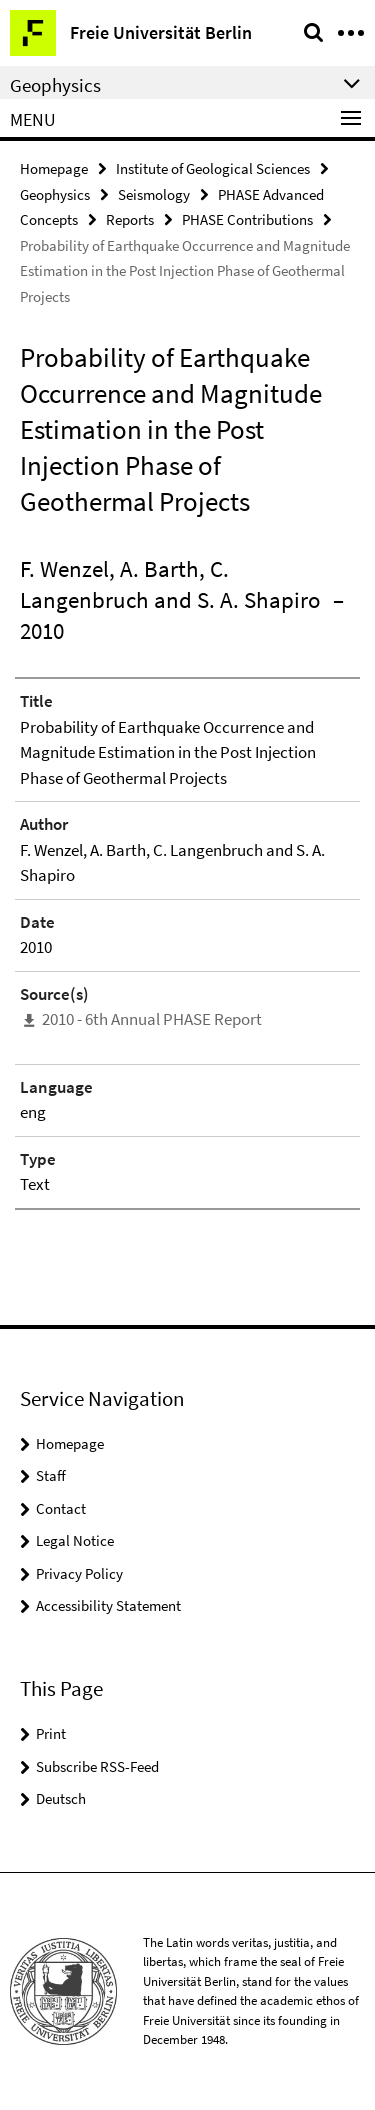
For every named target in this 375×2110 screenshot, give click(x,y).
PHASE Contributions (247, 219)
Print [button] (51, 1733)
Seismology (154, 194)
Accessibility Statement (108, 1605)
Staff (51, 1475)
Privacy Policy (79, 1573)
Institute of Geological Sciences (213, 168)
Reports (130, 219)
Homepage (54, 168)
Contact (61, 1508)
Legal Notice (75, 1540)
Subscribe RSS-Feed (97, 1766)
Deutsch (61, 1798)
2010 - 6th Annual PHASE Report (152, 1019)
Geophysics (55, 194)
